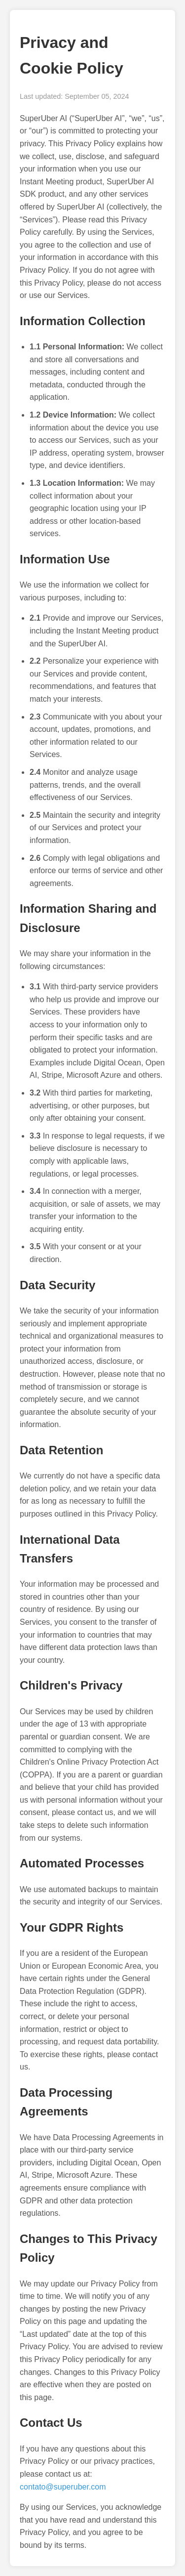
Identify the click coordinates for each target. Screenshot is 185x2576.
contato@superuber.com (63, 2487)
